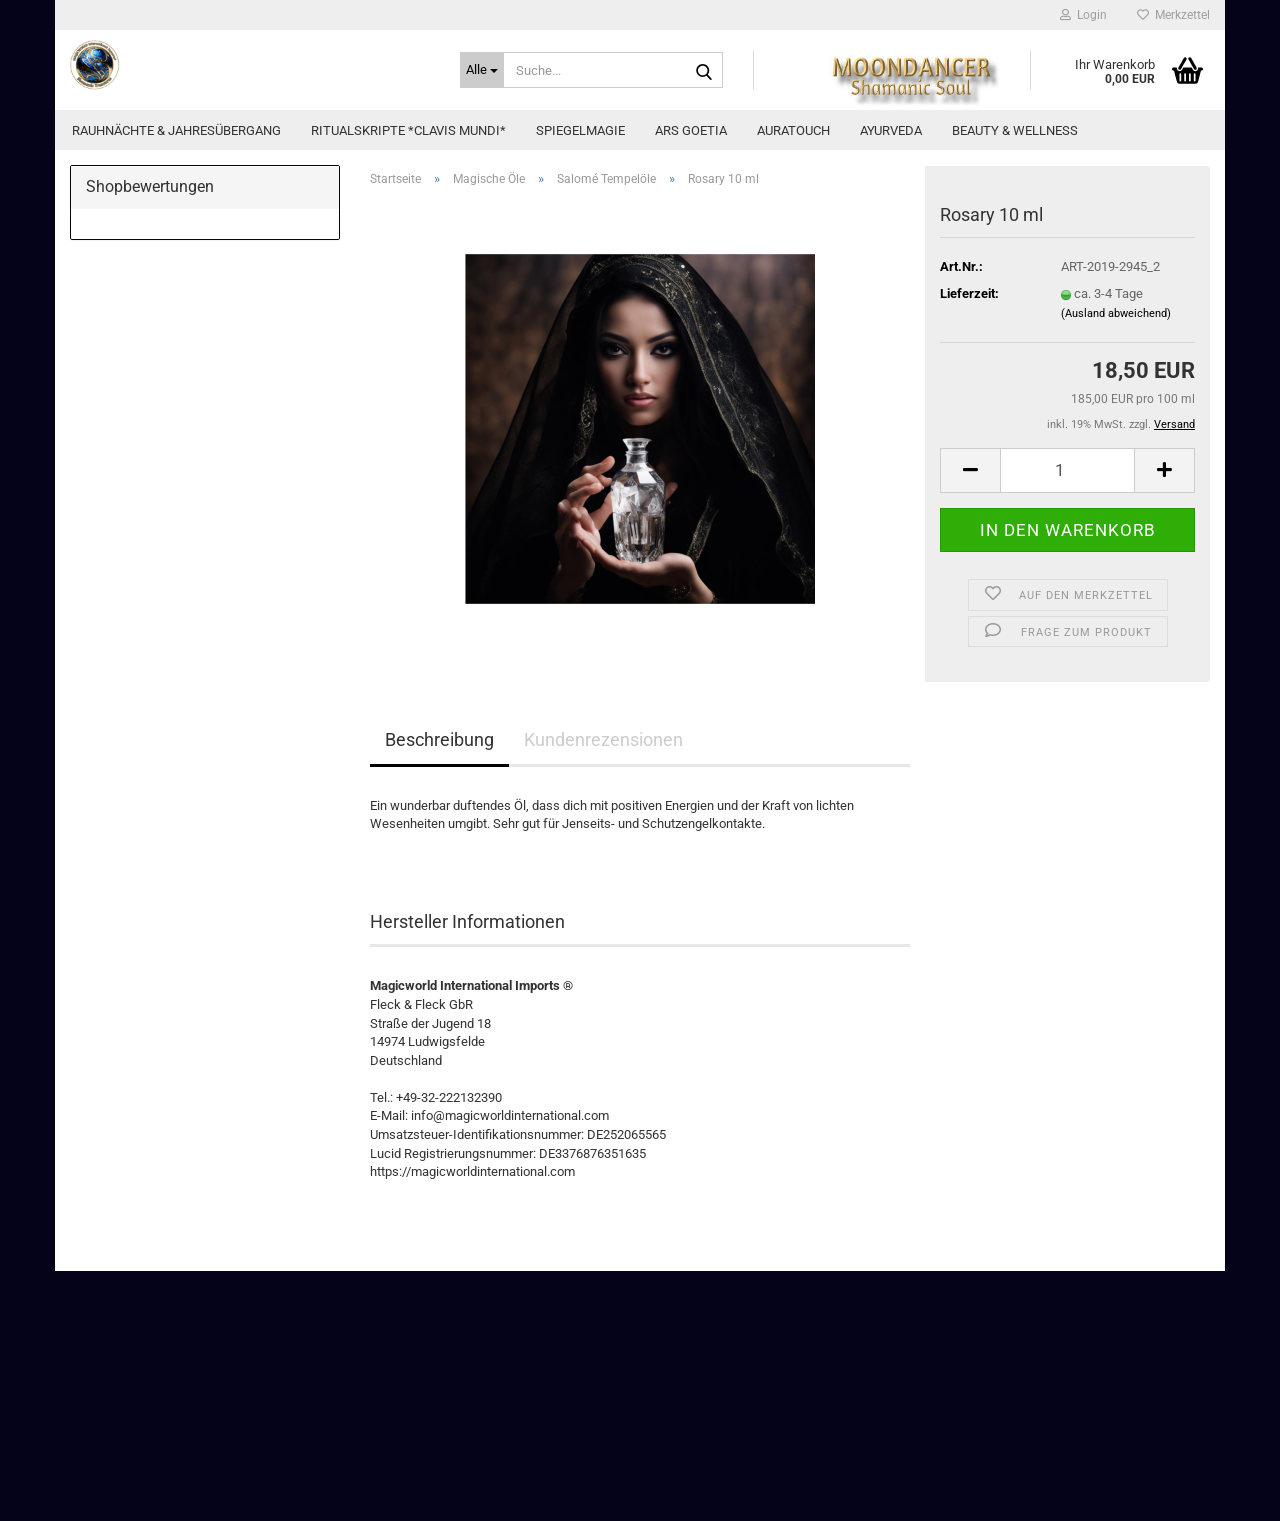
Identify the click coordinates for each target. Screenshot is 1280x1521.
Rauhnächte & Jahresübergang (176, 130)
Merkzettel (1173, 15)
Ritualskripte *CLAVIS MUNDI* (408, 130)
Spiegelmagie (580, 130)
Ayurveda (891, 130)
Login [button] (1083, 15)
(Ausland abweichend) (1116, 313)
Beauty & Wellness (1015, 130)
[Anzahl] (1067, 470)
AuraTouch (793, 130)
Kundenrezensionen (603, 739)
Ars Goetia (691, 130)
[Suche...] (482, 70)
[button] (970, 470)
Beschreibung (439, 739)
